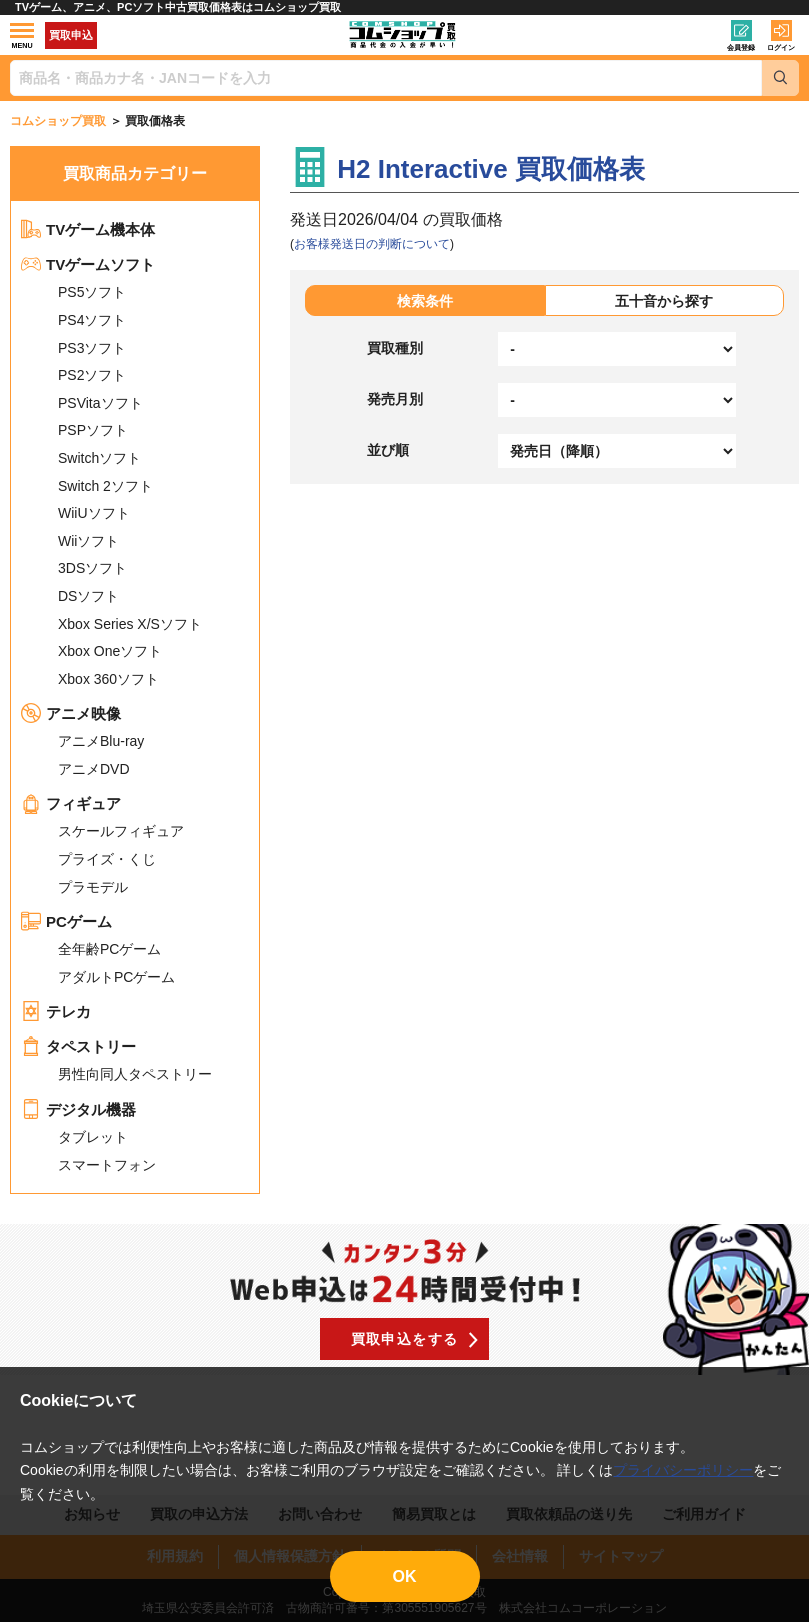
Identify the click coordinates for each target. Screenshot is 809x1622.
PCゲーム (66, 921)
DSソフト (88, 596)
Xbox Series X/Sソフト (130, 624)
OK (405, 1576)
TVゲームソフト (88, 264)
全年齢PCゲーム (109, 949)
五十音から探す (664, 301)
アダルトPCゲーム (116, 977)
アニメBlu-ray (101, 741)
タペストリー (78, 1046)
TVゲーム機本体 (88, 229)
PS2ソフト (92, 375)
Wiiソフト (88, 541)
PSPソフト (93, 430)
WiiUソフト (94, 513)
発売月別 (395, 399)
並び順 (388, 450)
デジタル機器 (78, 1109)
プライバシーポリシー (683, 1470)
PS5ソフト (92, 292)
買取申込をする (405, 1339)
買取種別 (395, 348)
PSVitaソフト (100, 403)
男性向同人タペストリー (135, 1074)
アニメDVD (94, 769)
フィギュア (71, 803)
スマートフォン (107, 1165)
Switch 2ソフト (105, 486)
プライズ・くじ (107, 859)
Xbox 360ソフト (108, 679)
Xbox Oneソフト (110, 651)
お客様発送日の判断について (372, 244)
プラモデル (93, 887)
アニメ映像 (71, 713)
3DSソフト (92, 568)
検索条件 (425, 301)
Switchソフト (99, 458)
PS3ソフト (92, 348)
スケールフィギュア (121, 831)
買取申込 (71, 35)
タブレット (93, 1137)
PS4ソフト (92, 320)
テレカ (56, 1011)
